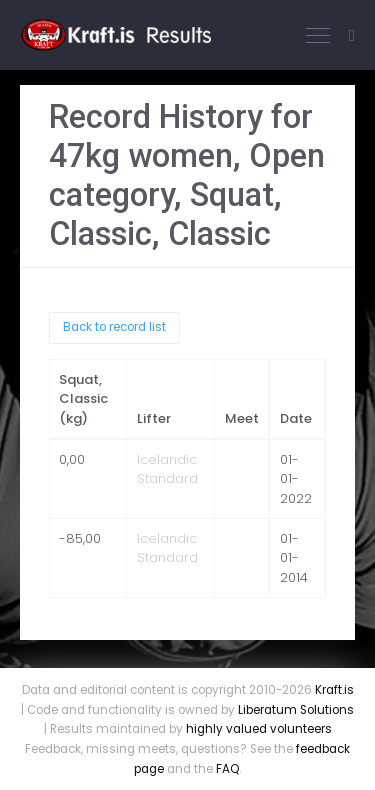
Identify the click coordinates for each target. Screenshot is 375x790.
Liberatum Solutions (296, 710)
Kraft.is (334, 690)
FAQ (227, 769)
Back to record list (114, 327)
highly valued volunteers (259, 729)
